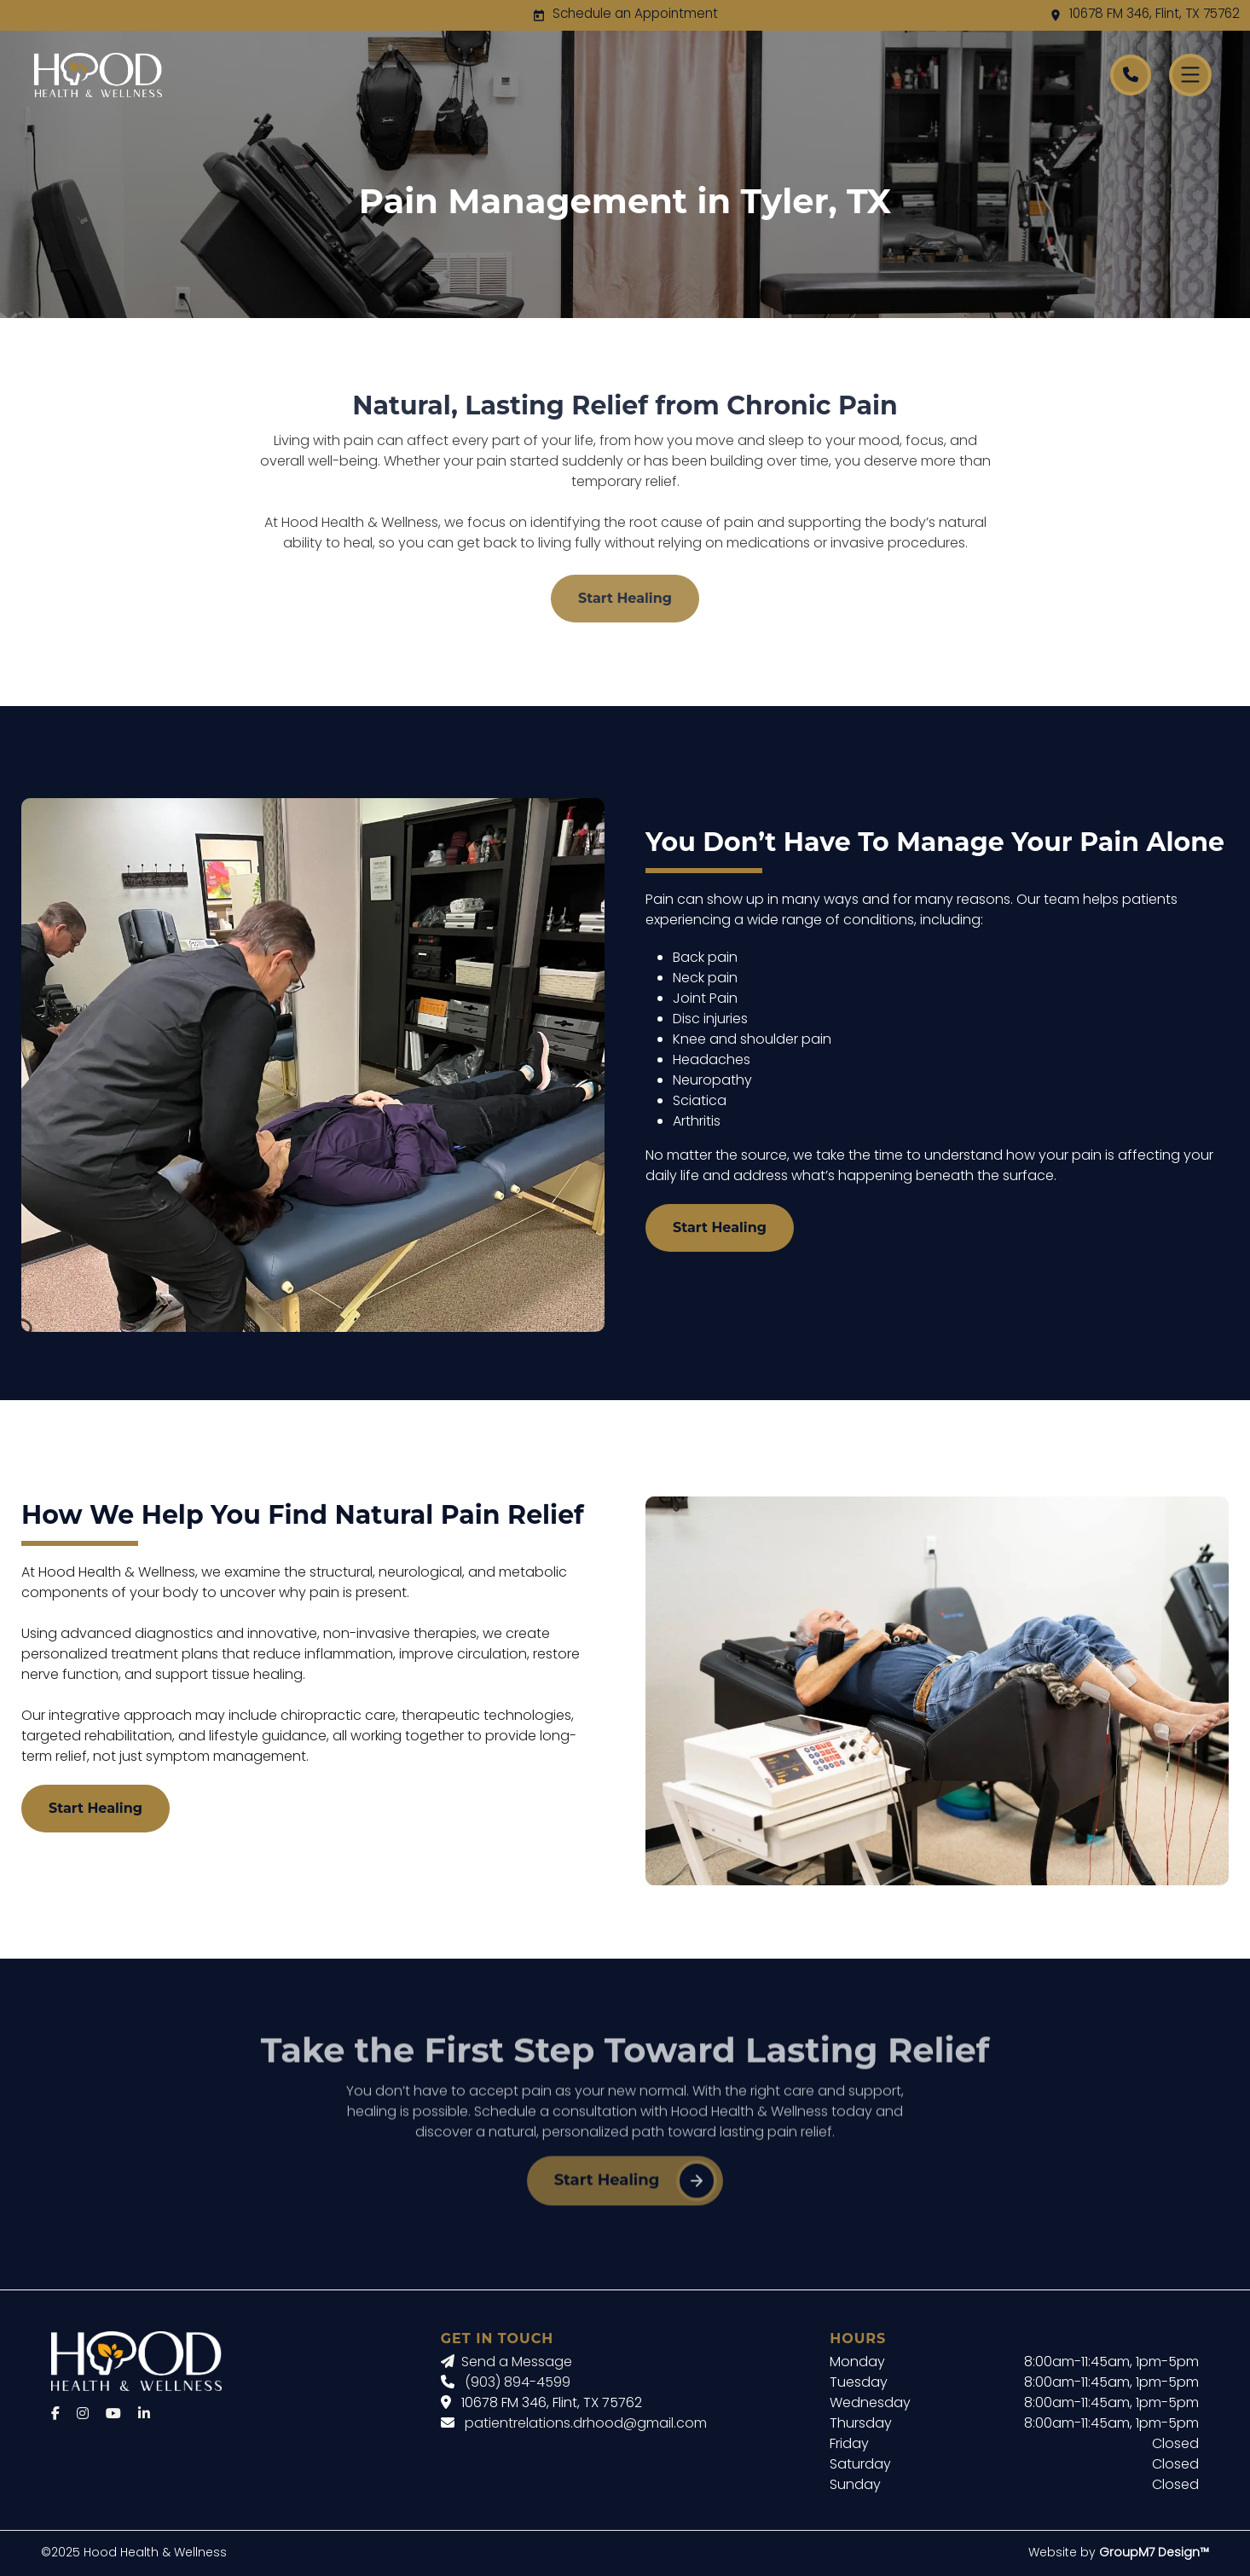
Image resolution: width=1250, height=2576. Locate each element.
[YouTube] (113, 2415)
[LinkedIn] (144, 2415)
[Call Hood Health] (1130, 75)
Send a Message (506, 2363)
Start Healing (625, 598)
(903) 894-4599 (517, 2383)
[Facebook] (55, 2415)
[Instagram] (83, 2415)
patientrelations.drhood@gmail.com (586, 2424)
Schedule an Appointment (635, 15)
